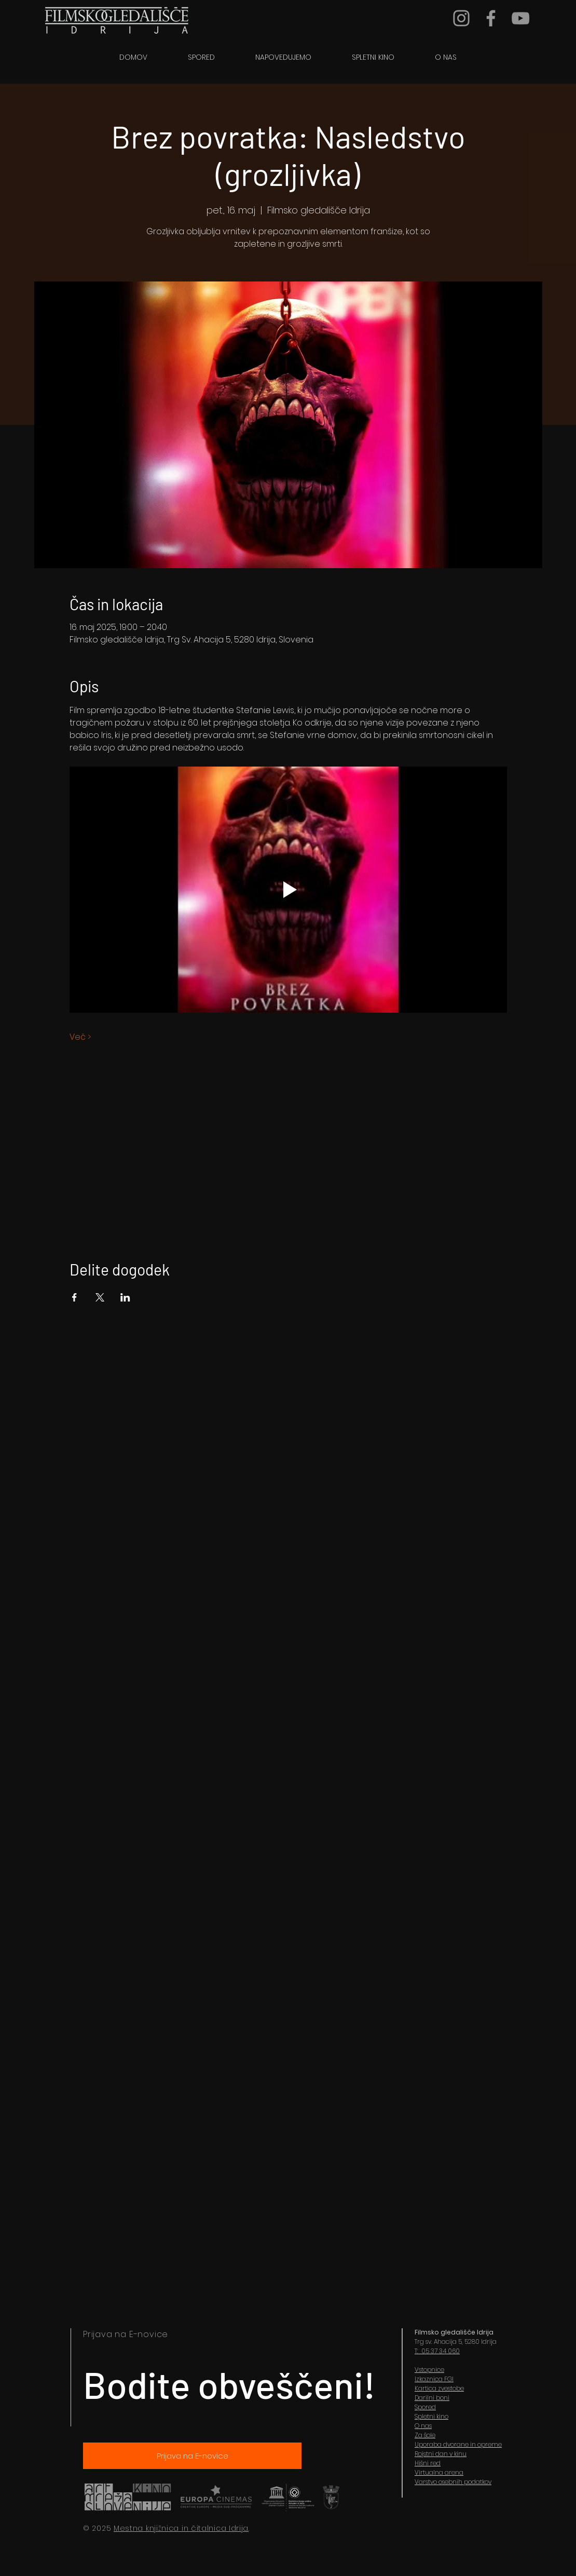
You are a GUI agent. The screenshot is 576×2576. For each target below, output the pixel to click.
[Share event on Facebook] (74, 1297)
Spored (425, 2407)
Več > (80, 1037)
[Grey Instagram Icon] (461, 18)
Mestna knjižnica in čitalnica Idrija (181, 2528)
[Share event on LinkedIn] (125, 1297)
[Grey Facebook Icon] (491, 18)
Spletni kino (431, 2416)
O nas (423, 2425)
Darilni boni (432, 2397)
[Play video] (288, 890)
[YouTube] (520, 18)
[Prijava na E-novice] (192, 2456)
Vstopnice (429, 2369)
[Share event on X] (100, 1297)
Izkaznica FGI (434, 2378)
